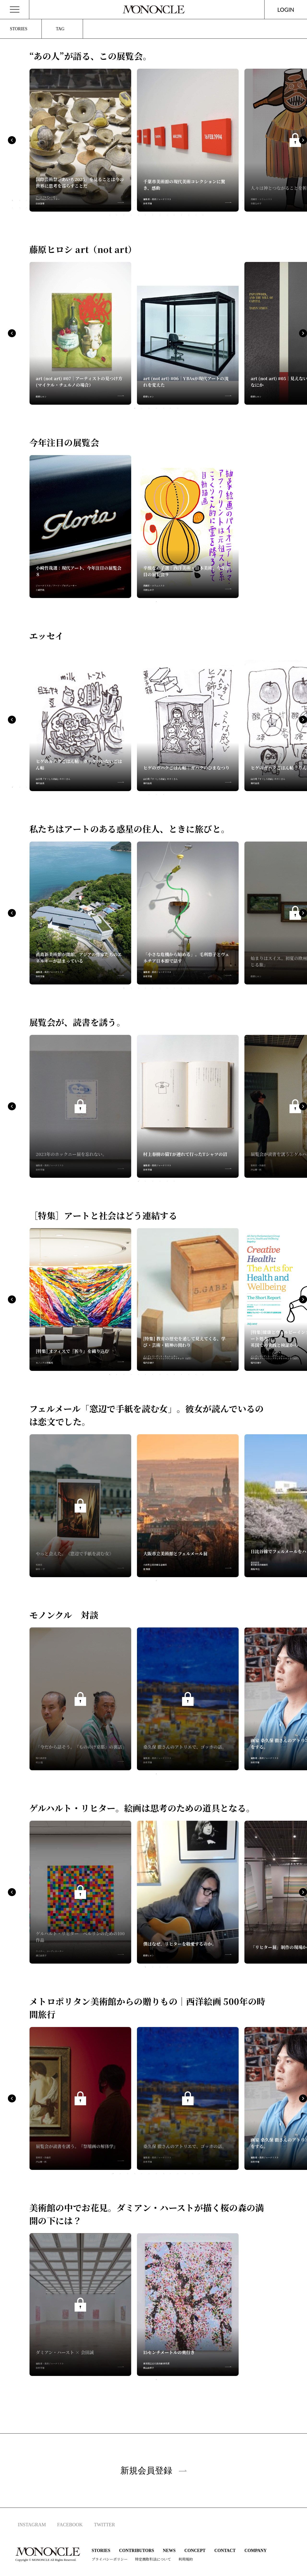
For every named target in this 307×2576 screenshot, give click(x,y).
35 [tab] (257, 200)
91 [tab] (167, 215)
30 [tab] (221, 200)
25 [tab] (185, 200)
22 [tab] (163, 200)
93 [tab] (181, 215)
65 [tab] (178, 207)
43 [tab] (19, 207)
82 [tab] (300, 207)
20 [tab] (149, 200)
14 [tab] (106, 200)
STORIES (18, 28)
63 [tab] (163, 207)
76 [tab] (257, 207)
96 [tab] (203, 215)
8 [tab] (62, 200)
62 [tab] (156, 207)
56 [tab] (113, 207)
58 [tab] (127, 207)
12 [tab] (91, 200)
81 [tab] (293, 207)
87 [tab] (138, 215)
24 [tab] (178, 200)
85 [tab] (124, 215)
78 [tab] (271, 207)
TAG (60, 28)
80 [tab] (285, 207)
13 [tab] (98, 200)
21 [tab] (156, 200)
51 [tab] (77, 207)
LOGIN (285, 9)
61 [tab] (149, 207)
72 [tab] (228, 207)
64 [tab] (170, 207)
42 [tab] (12, 207)
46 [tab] (41, 207)
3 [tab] (26, 200)
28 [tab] (206, 200)
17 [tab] (127, 200)
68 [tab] (199, 207)
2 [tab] (19, 200)
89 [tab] (152, 215)
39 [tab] (285, 200)
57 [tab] (120, 207)
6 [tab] (48, 200)
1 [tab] (12, 200)
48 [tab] (55, 207)
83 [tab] (109, 215)
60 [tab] (142, 207)
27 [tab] (199, 200)
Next (303, 140)
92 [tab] (174, 215)
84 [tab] (116, 215)
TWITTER (104, 2524)
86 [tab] (131, 215)
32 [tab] (235, 200)
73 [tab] (235, 207)
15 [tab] (113, 200)
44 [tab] (26, 207)
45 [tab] (34, 207)
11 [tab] (84, 200)
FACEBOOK (70, 2524)
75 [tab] (250, 207)
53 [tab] (91, 207)
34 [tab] (250, 200)
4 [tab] (34, 200)
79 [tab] (278, 207)
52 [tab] (84, 207)
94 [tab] (188, 215)
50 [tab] (70, 207)
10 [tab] (77, 200)
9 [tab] (70, 200)
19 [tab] (142, 200)
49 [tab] (62, 207)
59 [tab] (134, 207)
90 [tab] (160, 215)
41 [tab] (300, 200)
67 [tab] (192, 207)
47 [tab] (48, 207)
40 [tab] (293, 200)
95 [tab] (196, 215)
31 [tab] (228, 200)
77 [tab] (264, 207)
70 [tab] (214, 207)
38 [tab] (278, 200)
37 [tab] (271, 200)
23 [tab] (170, 200)
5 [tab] (41, 200)
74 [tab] (242, 207)
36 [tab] (264, 200)
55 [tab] (106, 207)
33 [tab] (242, 200)
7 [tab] (55, 200)
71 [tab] (221, 207)
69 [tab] (206, 207)
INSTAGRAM (32, 2524)
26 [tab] (192, 200)
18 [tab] (134, 200)
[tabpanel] (80, 140)
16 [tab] (120, 200)
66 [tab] (185, 207)
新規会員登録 (153, 2470)
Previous (12, 140)
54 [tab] (98, 207)
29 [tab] (214, 200)
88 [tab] (145, 215)
